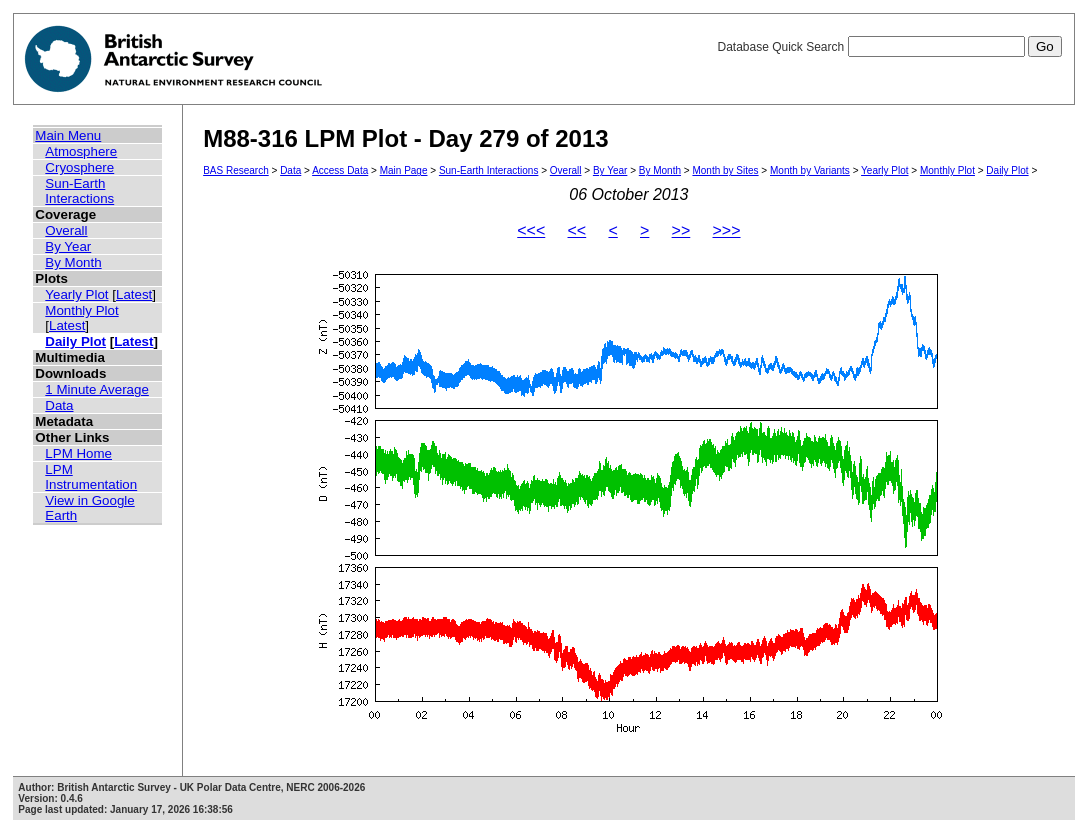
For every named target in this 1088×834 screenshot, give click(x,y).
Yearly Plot (76, 294)
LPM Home (78, 453)
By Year (68, 246)
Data (59, 405)
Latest (134, 294)
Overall (66, 230)
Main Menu (68, 135)
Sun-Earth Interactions (79, 191)
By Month (73, 262)
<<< (531, 230)
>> (681, 230)
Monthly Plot (81, 310)
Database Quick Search (889, 47)
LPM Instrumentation (91, 477)
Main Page (404, 170)
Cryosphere (79, 167)
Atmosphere (81, 151)
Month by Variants (810, 170)
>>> (727, 230)
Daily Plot (75, 341)
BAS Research (236, 170)
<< (577, 230)
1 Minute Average (97, 389)
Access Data (340, 170)
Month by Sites (725, 170)
